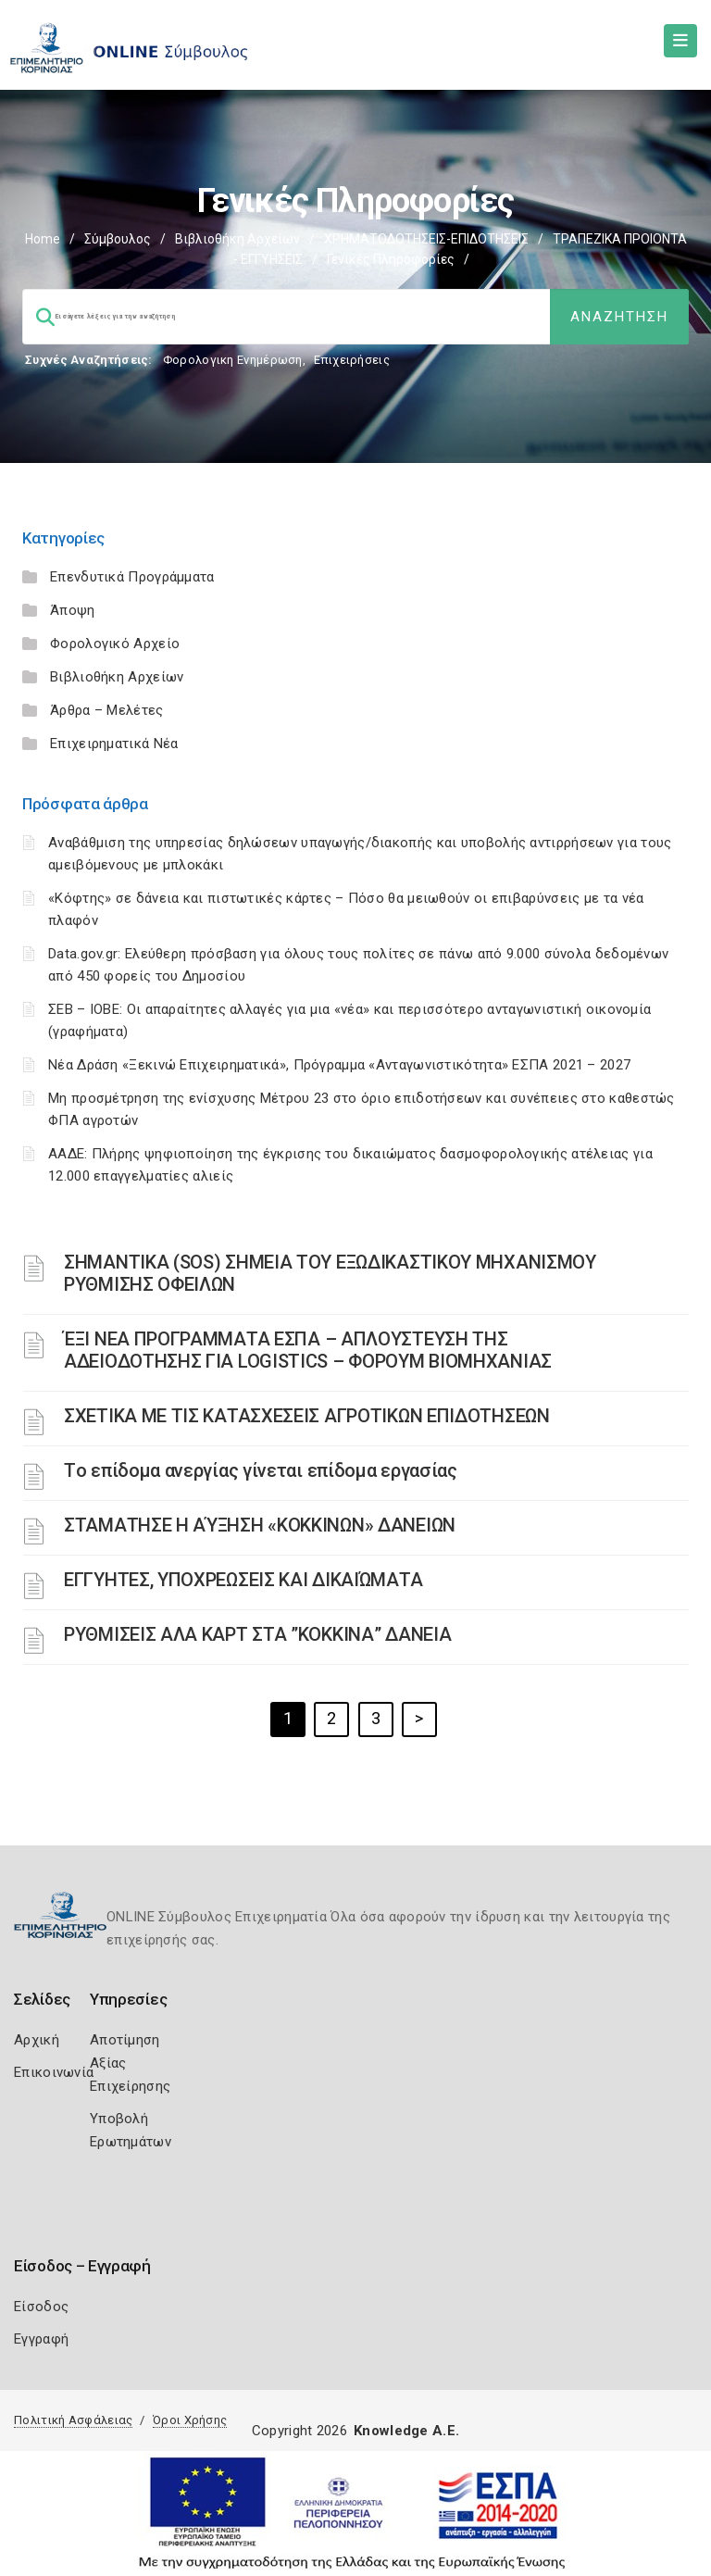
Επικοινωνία (54, 2072)
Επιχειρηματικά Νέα (114, 743)
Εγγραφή (41, 2339)
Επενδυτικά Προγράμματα (132, 577)
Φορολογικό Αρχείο (115, 643)
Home (42, 238)
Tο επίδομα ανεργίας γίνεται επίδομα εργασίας (260, 1470)
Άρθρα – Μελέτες (107, 710)
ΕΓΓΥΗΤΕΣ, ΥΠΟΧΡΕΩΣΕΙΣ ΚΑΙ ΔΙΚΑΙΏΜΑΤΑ (243, 1580)
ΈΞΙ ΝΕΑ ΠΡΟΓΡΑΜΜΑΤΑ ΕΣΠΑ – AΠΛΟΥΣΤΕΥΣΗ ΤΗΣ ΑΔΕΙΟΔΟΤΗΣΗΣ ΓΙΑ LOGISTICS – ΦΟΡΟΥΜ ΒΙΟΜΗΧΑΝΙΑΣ (308, 1350)
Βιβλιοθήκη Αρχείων (237, 238)
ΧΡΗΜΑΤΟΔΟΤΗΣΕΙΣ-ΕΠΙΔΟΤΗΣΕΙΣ (426, 238)
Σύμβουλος (117, 238)
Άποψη (72, 610)
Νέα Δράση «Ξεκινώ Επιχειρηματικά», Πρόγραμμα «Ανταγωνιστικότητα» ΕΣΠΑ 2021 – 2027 (339, 1065)
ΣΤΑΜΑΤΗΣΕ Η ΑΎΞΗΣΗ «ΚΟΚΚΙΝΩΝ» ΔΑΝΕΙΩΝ (259, 1525)
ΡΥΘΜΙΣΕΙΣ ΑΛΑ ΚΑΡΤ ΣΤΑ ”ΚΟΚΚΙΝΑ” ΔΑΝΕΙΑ (257, 1634)
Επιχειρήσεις (352, 360)
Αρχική (36, 2040)
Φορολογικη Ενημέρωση (233, 360)
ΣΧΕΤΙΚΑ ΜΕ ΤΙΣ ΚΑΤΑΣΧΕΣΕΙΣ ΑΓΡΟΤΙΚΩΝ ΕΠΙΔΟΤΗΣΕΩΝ (307, 1416)
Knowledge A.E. (406, 2430)
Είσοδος (41, 2306)
